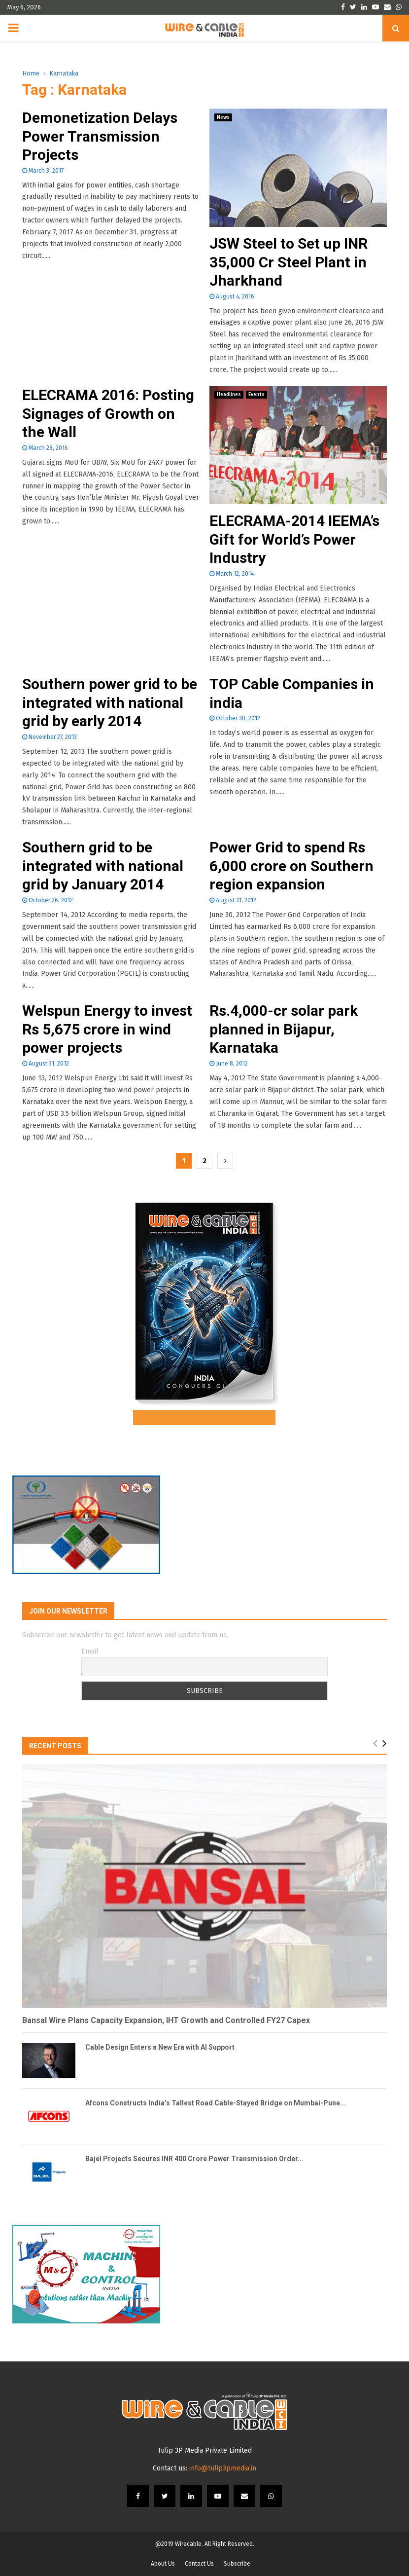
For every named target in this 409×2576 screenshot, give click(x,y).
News (223, 117)
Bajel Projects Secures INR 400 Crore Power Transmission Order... (194, 2159)
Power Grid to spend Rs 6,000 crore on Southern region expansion (291, 866)
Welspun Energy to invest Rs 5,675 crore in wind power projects (107, 1029)
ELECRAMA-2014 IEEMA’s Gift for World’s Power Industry (294, 539)
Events (256, 395)
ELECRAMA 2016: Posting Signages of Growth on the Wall (108, 413)
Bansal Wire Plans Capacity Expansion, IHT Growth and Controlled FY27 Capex (166, 2020)
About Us (163, 2563)
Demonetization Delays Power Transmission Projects (99, 136)
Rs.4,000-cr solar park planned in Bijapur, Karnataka (283, 1029)
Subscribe (237, 2563)
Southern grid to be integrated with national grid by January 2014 (102, 866)
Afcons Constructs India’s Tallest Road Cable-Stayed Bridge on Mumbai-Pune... (215, 2103)
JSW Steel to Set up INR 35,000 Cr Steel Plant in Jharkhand (288, 262)
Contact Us (199, 2563)
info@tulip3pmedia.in (222, 2468)
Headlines (229, 395)
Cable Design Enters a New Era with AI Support (160, 2047)
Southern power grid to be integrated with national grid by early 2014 (109, 702)
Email (90, 1651)
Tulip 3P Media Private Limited (205, 2450)
